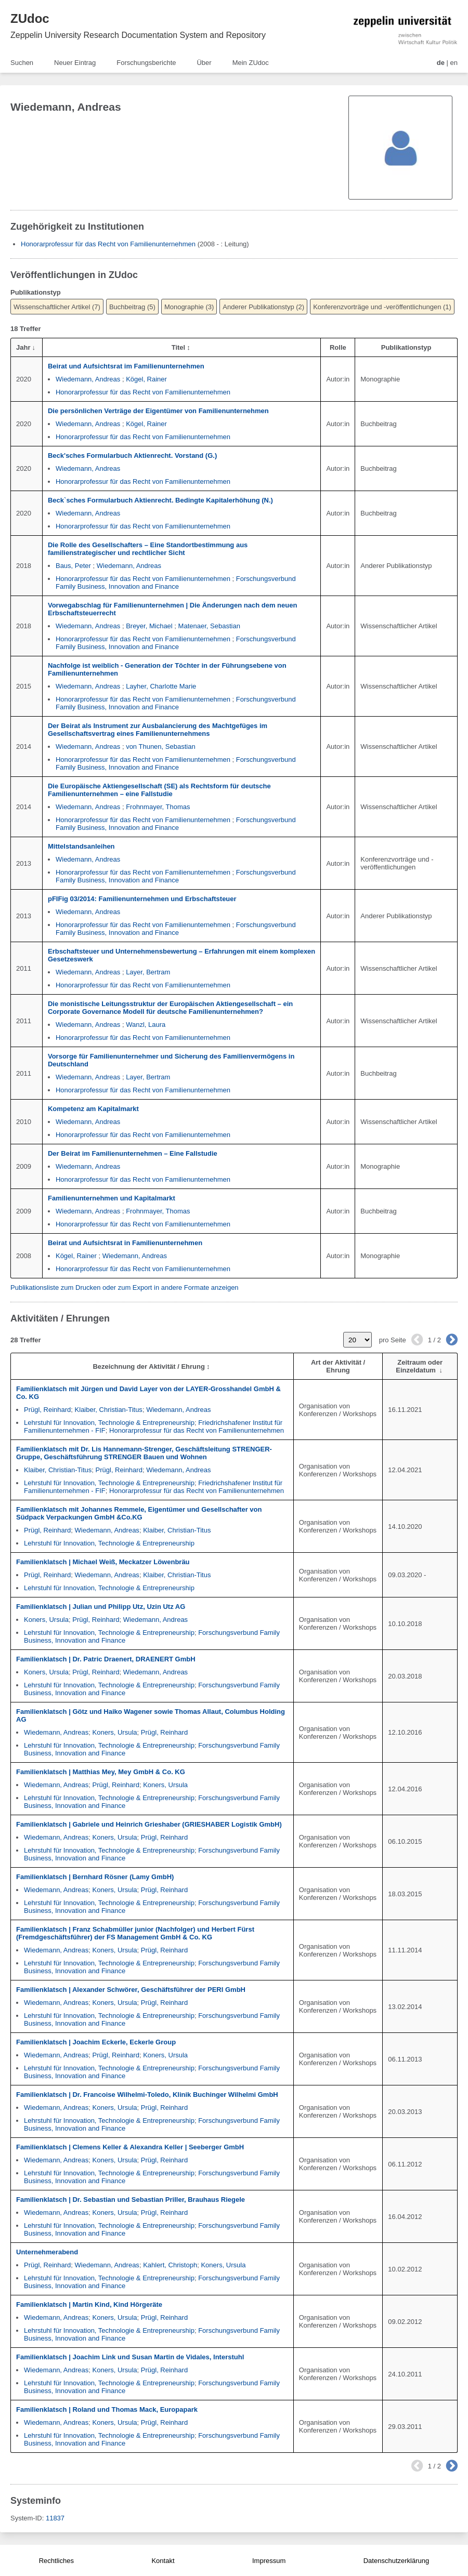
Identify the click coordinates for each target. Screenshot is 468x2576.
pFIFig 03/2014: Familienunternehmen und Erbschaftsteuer (142, 899)
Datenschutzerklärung (396, 2561)
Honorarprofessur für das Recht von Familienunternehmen (108, 244)
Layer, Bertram (148, 972)
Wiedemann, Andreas (88, 379)
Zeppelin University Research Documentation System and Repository (138, 35)
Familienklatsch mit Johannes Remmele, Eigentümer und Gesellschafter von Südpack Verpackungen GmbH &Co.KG (139, 1513)
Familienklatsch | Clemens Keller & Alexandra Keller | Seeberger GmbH (130, 2147)
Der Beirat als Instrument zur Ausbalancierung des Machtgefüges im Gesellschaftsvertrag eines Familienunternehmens (157, 729)
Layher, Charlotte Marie (161, 686)
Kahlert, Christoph (170, 2265)
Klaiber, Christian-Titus (108, 1410)
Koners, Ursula (46, 1619)
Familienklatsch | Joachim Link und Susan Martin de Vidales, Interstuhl (130, 2357)
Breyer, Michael (149, 626)
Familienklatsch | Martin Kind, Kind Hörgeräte (89, 2304)
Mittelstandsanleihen (81, 846)
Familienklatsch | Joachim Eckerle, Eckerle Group (96, 2042)
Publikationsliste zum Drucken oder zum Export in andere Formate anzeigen (124, 1287)
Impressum (268, 2561)
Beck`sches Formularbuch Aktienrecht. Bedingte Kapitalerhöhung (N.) (160, 500)
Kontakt (162, 2561)
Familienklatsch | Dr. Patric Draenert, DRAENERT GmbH (106, 1659)
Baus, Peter (73, 566)
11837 (55, 2518)
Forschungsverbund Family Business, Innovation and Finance (176, 582)
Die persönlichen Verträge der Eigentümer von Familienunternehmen (158, 411)
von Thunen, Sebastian (160, 746)
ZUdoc (29, 18)
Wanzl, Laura (145, 1024)
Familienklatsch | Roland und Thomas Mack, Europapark (107, 2409)
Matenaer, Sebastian (209, 626)
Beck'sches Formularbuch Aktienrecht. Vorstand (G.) (132, 455)
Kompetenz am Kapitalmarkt (93, 1109)
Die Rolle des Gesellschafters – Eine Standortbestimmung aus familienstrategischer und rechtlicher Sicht (148, 549)
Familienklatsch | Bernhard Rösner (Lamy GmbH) (95, 1877)
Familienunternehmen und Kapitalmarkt (111, 1198)
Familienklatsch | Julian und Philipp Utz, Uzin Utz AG (100, 1606)
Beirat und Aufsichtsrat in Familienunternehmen (125, 1243)
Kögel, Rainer (146, 379)
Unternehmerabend (47, 2252)
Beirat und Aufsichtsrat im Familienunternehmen (126, 366)
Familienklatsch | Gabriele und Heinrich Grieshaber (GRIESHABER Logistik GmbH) (149, 1824)
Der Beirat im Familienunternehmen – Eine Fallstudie (132, 1153)
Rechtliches (56, 2561)
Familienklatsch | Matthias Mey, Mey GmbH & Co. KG (100, 1772)
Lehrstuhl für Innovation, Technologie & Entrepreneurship (109, 1422)
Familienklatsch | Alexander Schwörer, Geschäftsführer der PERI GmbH (130, 1989)
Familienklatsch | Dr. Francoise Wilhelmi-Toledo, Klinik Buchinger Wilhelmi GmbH (147, 2094)
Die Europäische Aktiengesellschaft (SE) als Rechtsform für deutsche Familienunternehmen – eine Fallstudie (159, 790)
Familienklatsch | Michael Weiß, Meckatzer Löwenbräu (103, 1562)
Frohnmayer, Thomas (158, 807)
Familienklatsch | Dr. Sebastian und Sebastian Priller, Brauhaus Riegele (130, 2199)
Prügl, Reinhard (47, 1410)
